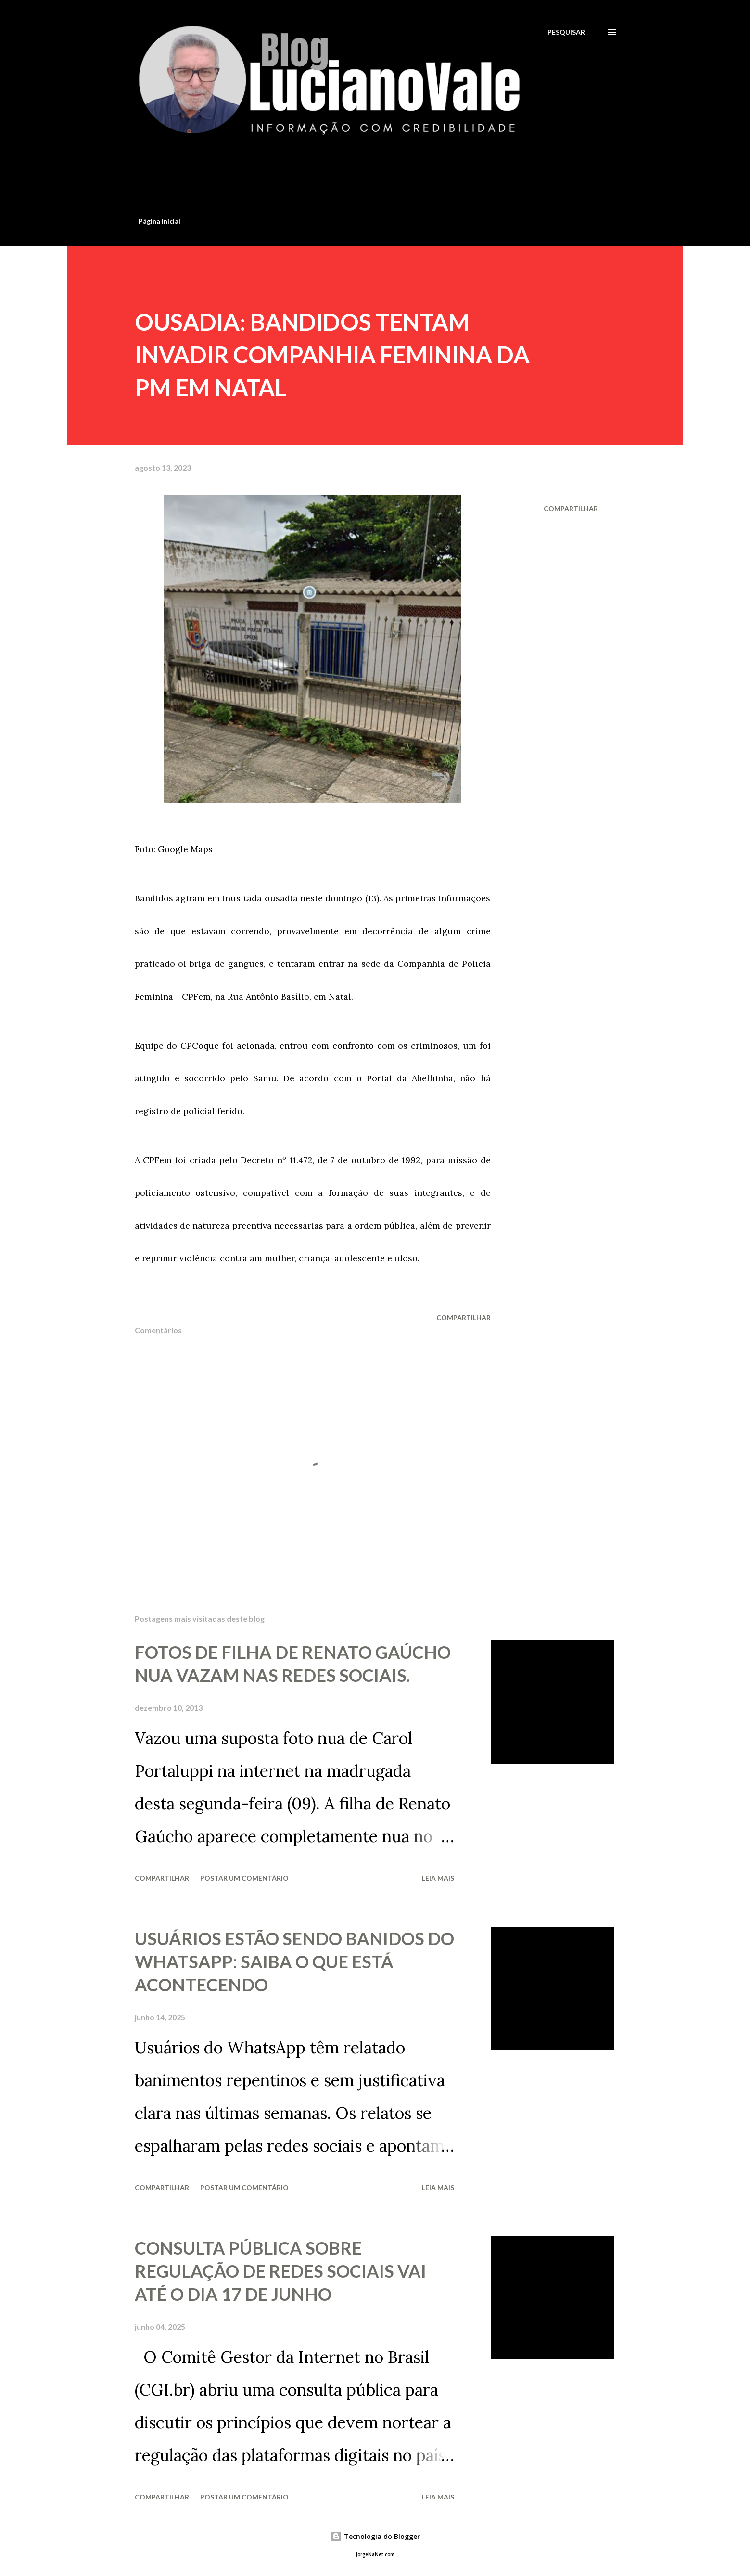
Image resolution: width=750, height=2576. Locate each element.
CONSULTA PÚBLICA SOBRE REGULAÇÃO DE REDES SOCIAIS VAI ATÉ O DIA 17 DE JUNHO (280, 2271)
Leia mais (438, 1878)
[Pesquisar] (566, 32)
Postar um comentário (244, 1878)
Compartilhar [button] (571, 508)
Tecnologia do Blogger (375, 2536)
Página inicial (159, 221)
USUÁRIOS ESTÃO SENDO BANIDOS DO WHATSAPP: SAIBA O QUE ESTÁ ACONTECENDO (294, 1961)
